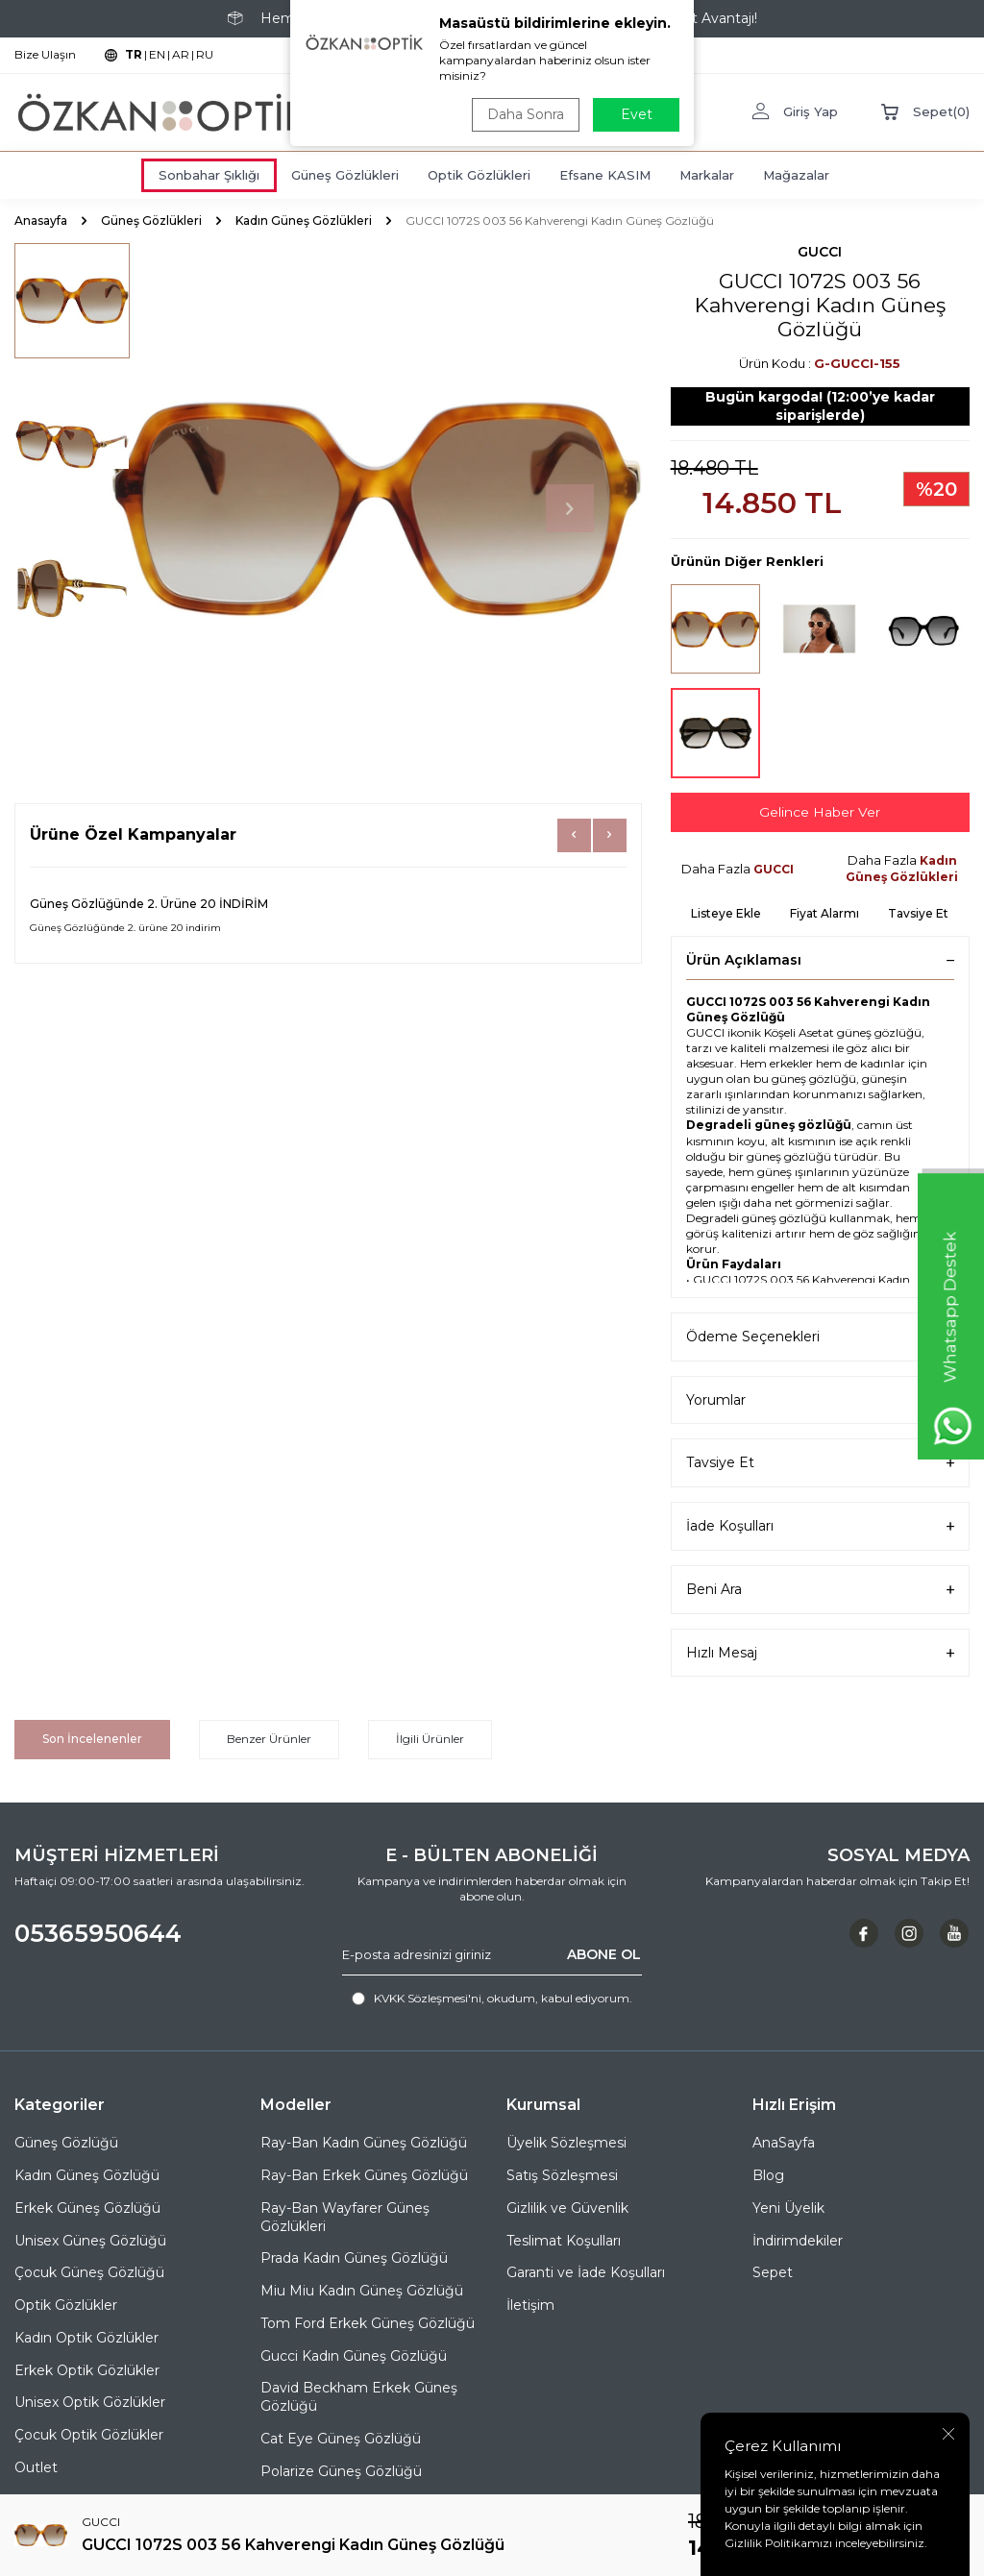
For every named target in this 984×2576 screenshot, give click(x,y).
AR (180, 54)
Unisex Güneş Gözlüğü (90, 2240)
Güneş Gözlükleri (345, 175)
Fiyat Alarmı (824, 913)
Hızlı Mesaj (820, 1653)
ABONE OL (604, 1954)
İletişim (530, 2305)
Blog (768, 2175)
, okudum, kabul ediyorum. (492, 1998)
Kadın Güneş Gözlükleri (303, 220)
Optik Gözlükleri (479, 175)
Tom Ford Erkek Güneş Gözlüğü (367, 2323)
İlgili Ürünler (430, 1738)
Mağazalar (796, 175)
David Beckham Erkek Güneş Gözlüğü (358, 2398)
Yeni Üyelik (788, 2208)
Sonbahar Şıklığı (209, 175)
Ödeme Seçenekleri (820, 1337)
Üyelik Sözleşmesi (566, 2143)
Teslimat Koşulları (563, 2240)
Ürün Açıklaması (820, 960)
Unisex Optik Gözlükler (89, 2403)
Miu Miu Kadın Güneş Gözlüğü (361, 2290)
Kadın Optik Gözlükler (86, 2337)
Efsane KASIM (605, 175)
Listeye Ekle (726, 913)
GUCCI (820, 251)
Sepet (772, 2273)
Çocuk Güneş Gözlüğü (89, 2273)
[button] (570, 508)
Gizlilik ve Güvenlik (567, 2208)
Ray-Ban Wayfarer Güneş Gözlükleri (345, 2217)
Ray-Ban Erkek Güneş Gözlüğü (364, 2175)
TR (133, 54)
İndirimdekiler (797, 2240)
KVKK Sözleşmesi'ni (427, 1998)
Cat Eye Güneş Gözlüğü (340, 2438)
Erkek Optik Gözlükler (87, 2370)
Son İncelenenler (92, 1738)
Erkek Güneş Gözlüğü (87, 2208)
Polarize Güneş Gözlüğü (341, 2471)
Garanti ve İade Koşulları (585, 2273)
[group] (376, 508)
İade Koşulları (820, 1526)
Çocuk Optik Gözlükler (88, 2434)
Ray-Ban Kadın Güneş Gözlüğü (363, 2143)
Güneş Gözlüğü (66, 2143)
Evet (636, 114)
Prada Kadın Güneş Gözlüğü (354, 2259)
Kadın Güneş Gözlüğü (87, 2175)
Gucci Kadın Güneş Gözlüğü (353, 2356)
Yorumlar (820, 1400)
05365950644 (98, 1934)
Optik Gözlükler (65, 2305)
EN (157, 54)
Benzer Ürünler (269, 1738)
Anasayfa (40, 220)
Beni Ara (820, 1590)
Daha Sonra (524, 114)
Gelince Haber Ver (819, 812)
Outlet (36, 2467)
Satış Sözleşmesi (562, 2175)
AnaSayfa (783, 2143)
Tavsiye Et (918, 913)
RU (204, 54)
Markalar (706, 175)
